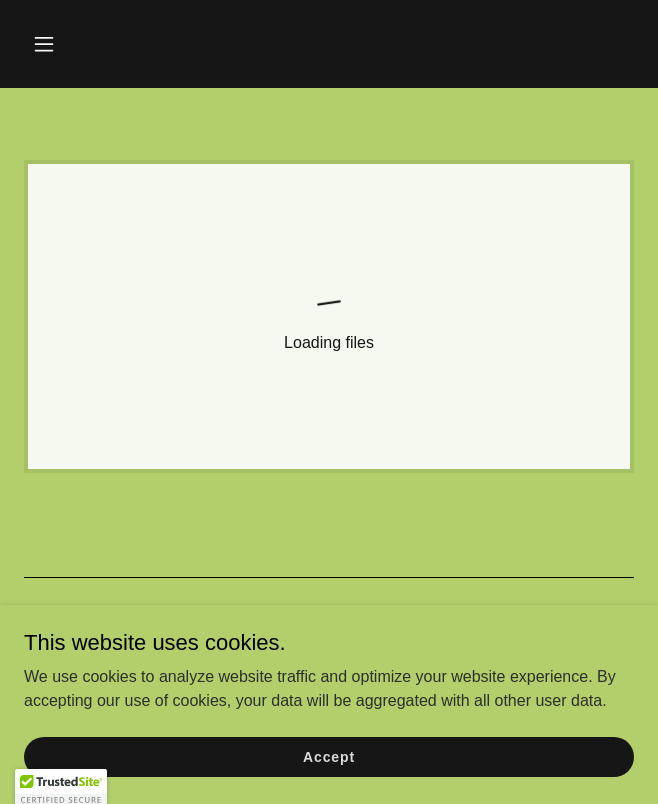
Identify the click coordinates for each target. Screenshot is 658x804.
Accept (329, 770)
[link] (329, 316)
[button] (94, 44)
